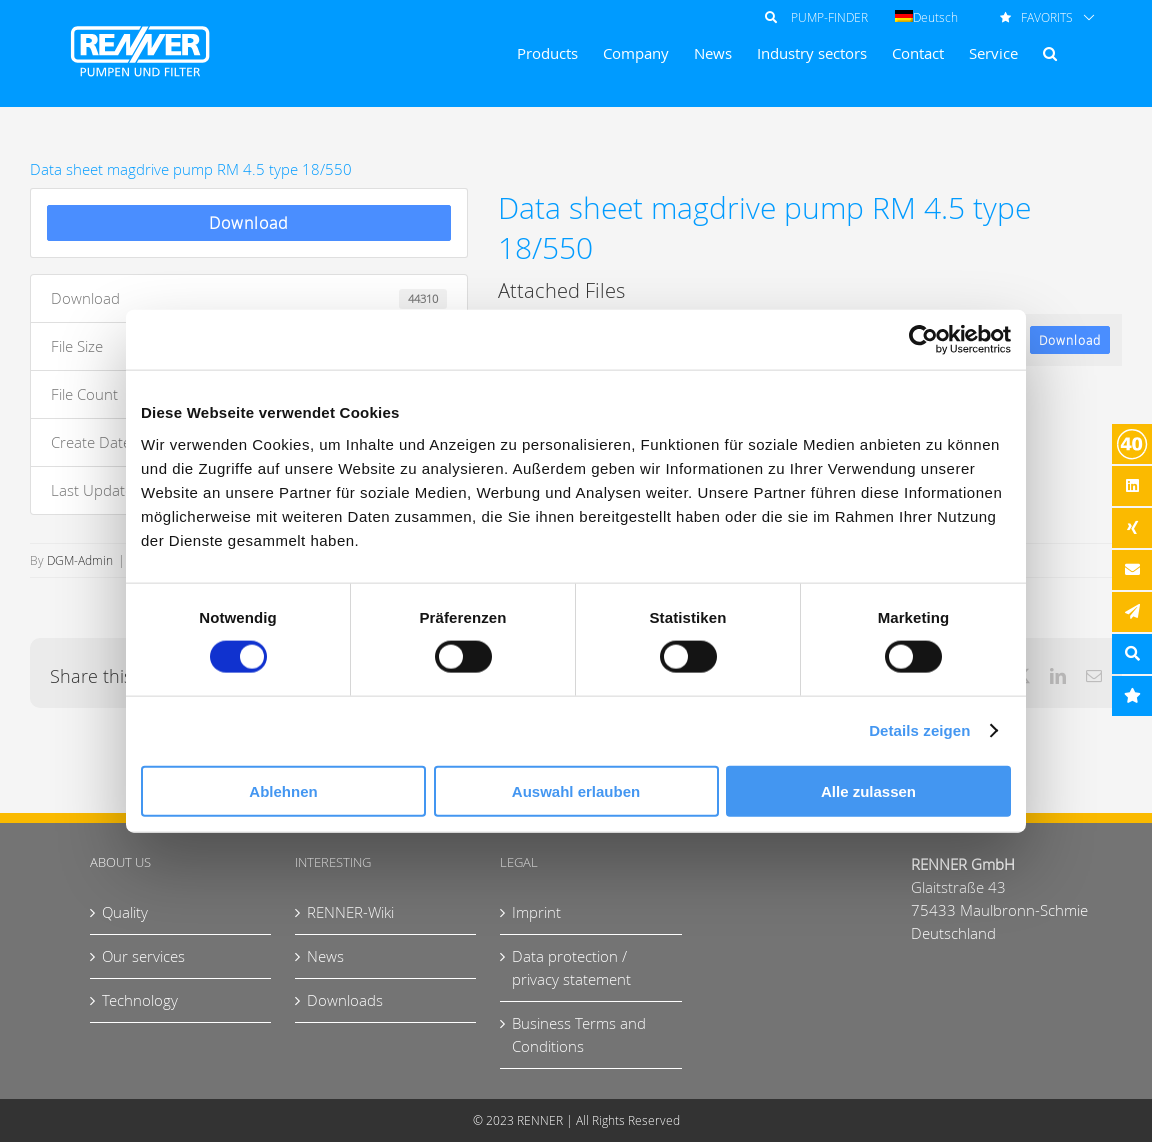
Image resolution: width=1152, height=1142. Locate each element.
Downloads (345, 1000)
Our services (143, 956)
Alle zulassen (868, 790)
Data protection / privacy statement (571, 967)
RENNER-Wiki (350, 912)
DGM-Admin (80, 560)
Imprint (536, 912)
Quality (125, 912)
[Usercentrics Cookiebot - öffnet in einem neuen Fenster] (923, 340)
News (325, 956)
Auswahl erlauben (576, 790)
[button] (1050, 53)
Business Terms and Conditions (579, 1034)
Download (249, 223)
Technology (140, 1000)
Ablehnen (283, 790)
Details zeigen (919, 730)
